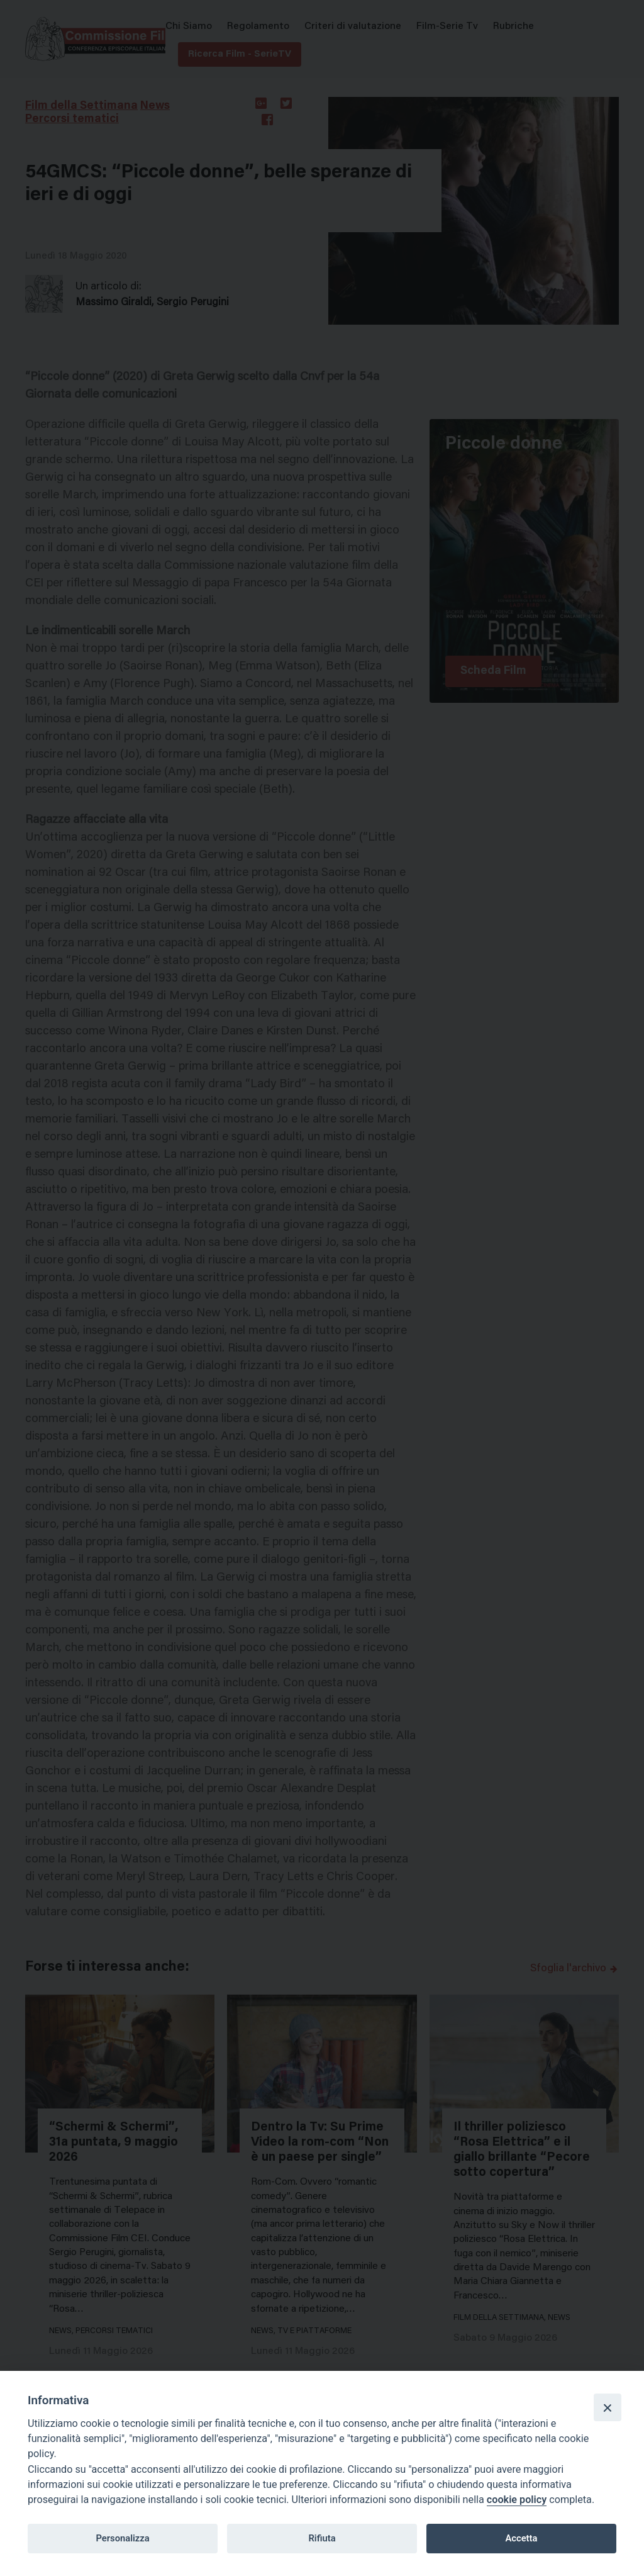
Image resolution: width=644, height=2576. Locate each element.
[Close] (607, 2407)
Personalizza (122, 2538)
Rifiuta (321, 2538)
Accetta (521, 2538)
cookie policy (517, 2500)
